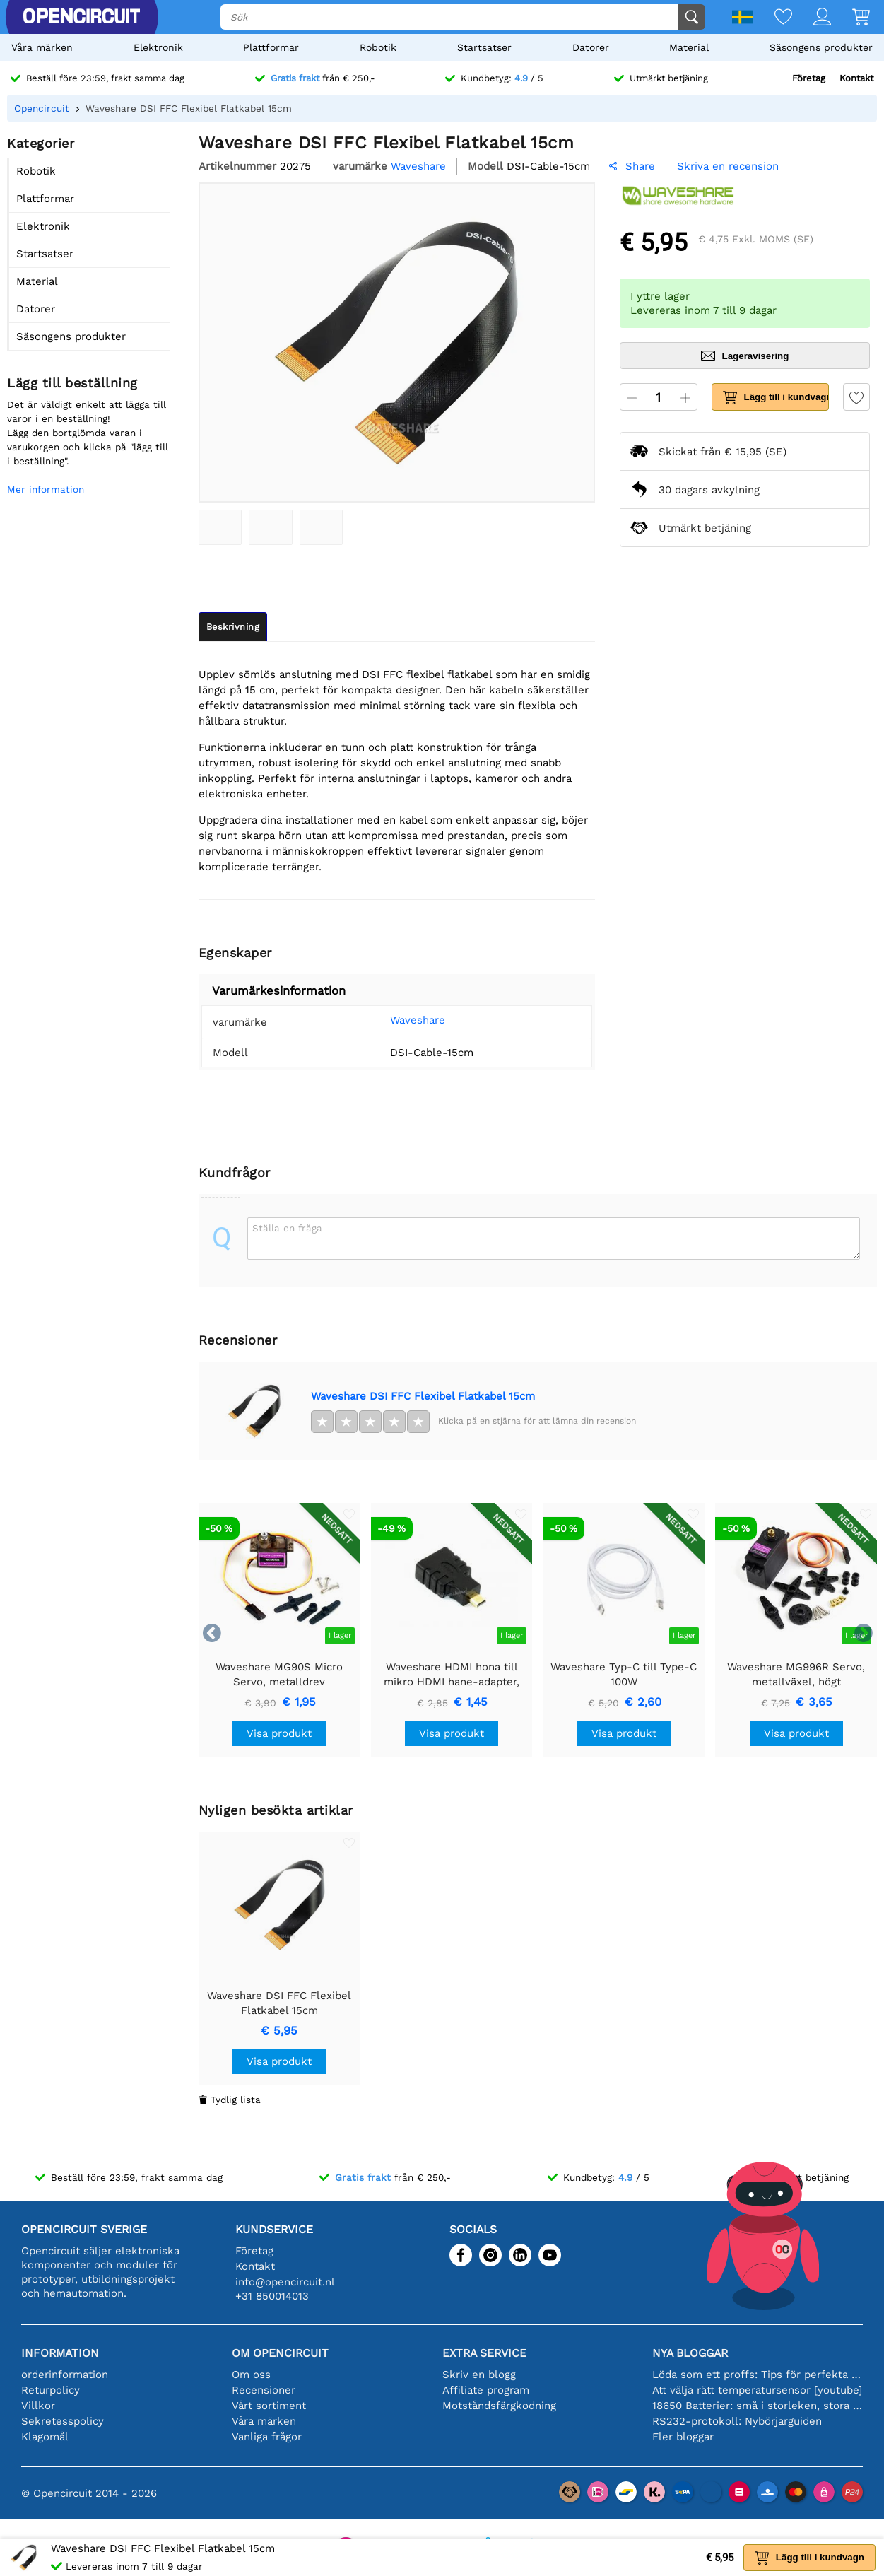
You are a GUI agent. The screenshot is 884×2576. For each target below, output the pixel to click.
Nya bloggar (690, 2353)
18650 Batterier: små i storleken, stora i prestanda (757, 2405)
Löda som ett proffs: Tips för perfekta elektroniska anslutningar (757, 2374)
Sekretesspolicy (62, 2421)
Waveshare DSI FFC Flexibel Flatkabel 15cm (423, 1396)
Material (689, 47)
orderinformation (64, 2374)
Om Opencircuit (280, 2353)
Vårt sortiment (269, 2405)
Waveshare (417, 1020)
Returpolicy (50, 2390)
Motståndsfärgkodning (499, 2405)
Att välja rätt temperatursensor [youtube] (757, 2390)
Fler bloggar (683, 2436)
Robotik (378, 47)
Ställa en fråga (287, 1228)
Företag (808, 78)
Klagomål (45, 2436)
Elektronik (158, 47)
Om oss (251, 2374)
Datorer (590, 47)
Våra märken (42, 47)
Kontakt (856, 78)
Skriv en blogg (479, 2374)
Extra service (484, 2353)
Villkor (38, 2405)
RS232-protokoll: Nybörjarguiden (737, 2421)
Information (60, 2353)
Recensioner (263, 2390)
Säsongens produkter (821, 47)
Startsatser (484, 47)
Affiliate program (485, 2390)
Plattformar (271, 47)
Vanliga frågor (267, 2436)
